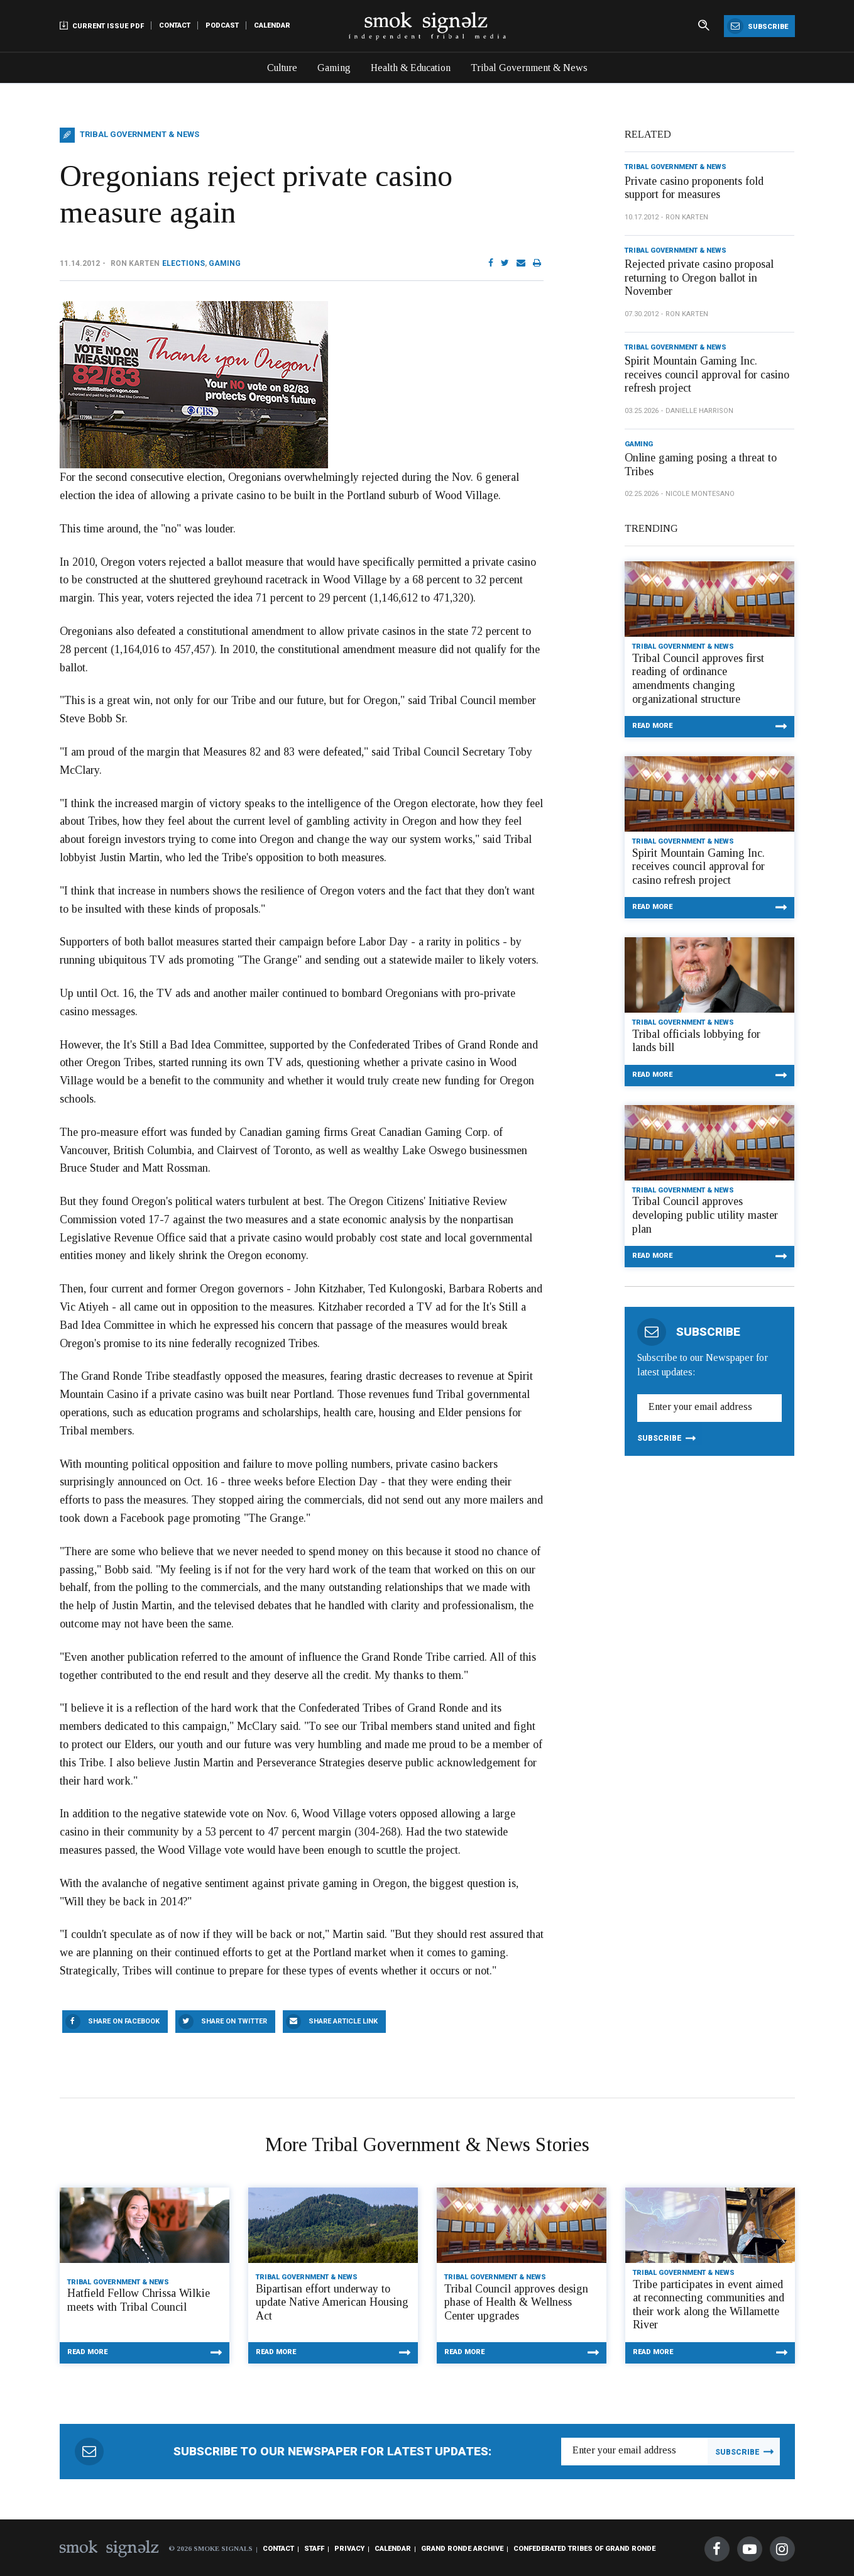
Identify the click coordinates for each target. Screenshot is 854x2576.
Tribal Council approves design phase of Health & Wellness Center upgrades (516, 2302)
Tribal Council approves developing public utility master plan (705, 1215)
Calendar (272, 25)
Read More (652, 726)
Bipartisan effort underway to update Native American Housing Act (332, 2302)
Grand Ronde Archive (462, 2549)
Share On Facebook (124, 2021)
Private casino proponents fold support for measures (694, 188)
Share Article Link (343, 2021)
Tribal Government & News (529, 67)
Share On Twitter (234, 2021)
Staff (314, 2549)
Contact (174, 25)
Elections (183, 263)
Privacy (349, 2549)
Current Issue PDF (102, 25)
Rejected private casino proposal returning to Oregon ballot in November (699, 277)
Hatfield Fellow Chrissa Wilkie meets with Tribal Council (138, 2300)
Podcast (222, 25)
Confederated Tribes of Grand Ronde (584, 2549)
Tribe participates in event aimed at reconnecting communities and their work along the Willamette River (708, 2304)
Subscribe (757, 26)
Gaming (334, 67)
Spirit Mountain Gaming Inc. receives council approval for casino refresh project (707, 374)
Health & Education (411, 67)
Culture (282, 67)
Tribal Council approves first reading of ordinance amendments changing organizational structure (698, 678)
